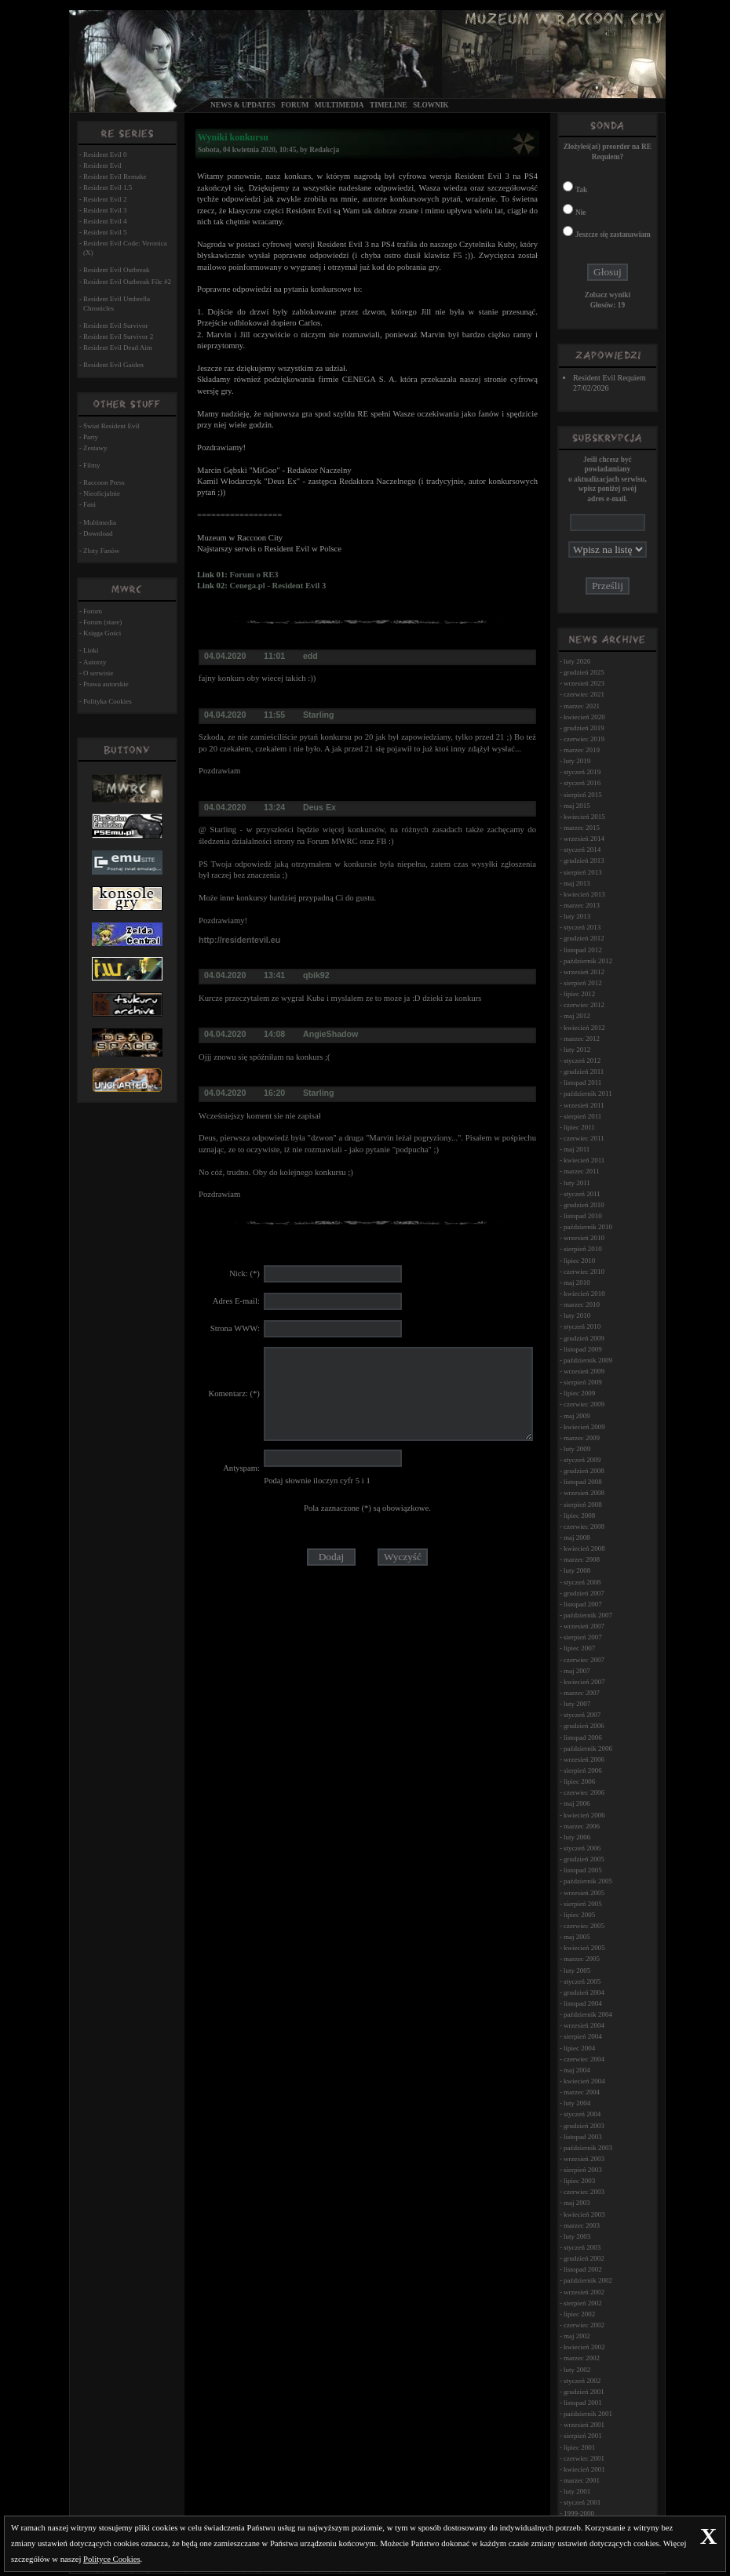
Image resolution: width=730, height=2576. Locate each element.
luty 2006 (577, 1837)
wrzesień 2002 (584, 2292)
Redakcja (324, 150)
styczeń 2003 (582, 2247)
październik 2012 (588, 961)
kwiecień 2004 (584, 2081)
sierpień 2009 (583, 1382)
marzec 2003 (582, 2225)
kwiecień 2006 (584, 1815)
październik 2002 (588, 2280)
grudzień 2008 (584, 1471)
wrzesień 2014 (584, 838)
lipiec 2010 (579, 1260)
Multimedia (339, 105)
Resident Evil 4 (105, 221)
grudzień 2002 (584, 2258)
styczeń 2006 (582, 1848)
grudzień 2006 (584, 1726)
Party (90, 437)
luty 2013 (577, 916)
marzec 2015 (582, 827)
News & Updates (243, 105)
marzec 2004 (582, 2092)
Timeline (388, 105)
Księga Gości (102, 633)
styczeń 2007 (582, 1715)
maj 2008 (577, 1537)
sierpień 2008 (583, 1504)
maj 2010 (577, 1282)
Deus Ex (319, 807)
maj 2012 (577, 1016)
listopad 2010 (583, 1216)
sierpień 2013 (583, 872)
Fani (89, 504)
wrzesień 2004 (584, 2025)
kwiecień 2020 (584, 717)
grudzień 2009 (584, 1338)
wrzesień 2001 (584, 2425)
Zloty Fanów (101, 551)
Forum (294, 105)
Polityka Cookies (107, 701)
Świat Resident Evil (111, 426)
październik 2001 (588, 2414)
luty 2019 (577, 761)
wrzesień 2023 (584, 683)
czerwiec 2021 (584, 694)
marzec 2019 (582, 750)
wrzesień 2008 (584, 1493)
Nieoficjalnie (101, 493)
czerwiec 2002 (584, 2325)
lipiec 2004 (579, 2048)
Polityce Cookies (112, 2559)
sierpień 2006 (583, 1770)
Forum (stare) (102, 622)
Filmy (91, 465)
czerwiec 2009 (584, 1404)
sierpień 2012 (583, 983)
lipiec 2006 (579, 1781)
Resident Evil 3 (105, 210)
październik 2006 (588, 1748)
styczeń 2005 (582, 1981)
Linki (91, 650)
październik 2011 (588, 1093)
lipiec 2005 (579, 1915)
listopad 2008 (583, 1482)
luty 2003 (577, 2236)
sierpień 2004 (583, 2036)
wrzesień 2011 (584, 1105)
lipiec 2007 (579, 1648)
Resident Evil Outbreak (116, 270)
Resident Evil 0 (105, 154)
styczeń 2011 (582, 1194)
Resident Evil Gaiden (113, 365)
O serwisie (98, 673)
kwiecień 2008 (584, 1548)
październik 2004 (588, 2014)
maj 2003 (577, 2203)
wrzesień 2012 (584, 972)
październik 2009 (588, 1360)
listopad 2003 (583, 2137)
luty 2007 (577, 1704)
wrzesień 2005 (584, 1893)
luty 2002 (577, 2370)
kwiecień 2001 (584, 2469)
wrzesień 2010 (584, 1238)
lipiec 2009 (579, 1393)
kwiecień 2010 (584, 1293)
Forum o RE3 (253, 574)
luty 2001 (577, 2491)
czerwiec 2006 (584, 1792)
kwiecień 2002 (584, 2347)
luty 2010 (577, 1315)
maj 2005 (577, 1937)
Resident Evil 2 (105, 199)
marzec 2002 (582, 2358)
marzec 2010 (582, 1304)
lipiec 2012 (579, 994)
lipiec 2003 (579, 2181)
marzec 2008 (582, 1559)
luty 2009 (577, 1449)
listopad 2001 (583, 2403)
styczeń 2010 (582, 1326)
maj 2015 (577, 806)
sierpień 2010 (583, 1249)
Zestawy (95, 448)
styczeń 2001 (582, 2502)
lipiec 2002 (579, 2314)
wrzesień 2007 (584, 1626)
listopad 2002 (583, 2269)
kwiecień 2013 (584, 894)
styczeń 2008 (582, 1582)
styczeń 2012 (582, 1060)
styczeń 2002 (582, 2381)
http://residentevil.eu (239, 939)
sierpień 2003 (583, 2170)
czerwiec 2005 (584, 1926)
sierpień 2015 (583, 795)
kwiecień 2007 (584, 1682)
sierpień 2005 (583, 1904)
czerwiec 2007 (584, 1660)
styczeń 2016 (582, 783)
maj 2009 (577, 1416)
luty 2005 (577, 1970)
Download (98, 533)
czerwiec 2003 (584, 2192)
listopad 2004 (583, 2003)
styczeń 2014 (582, 849)
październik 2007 (588, 1615)
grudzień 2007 (584, 1593)
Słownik (431, 105)
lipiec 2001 (579, 2447)
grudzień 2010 (584, 1205)
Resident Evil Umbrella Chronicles (116, 303)
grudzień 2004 (584, 1992)
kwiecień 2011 (584, 1160)
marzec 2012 (582, 1038)
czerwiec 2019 (584, 739)
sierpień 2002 (583, 2303)
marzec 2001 (582, 2480)
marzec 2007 (582, 1693)
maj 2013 (577, 883)
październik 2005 (588, 1881)
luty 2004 (577, 2103)
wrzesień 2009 (584, 1371)
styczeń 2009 (582, 1460)
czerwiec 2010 (584, 1271)
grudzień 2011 (584, 1071)
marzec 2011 (582, 1171)
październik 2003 (588, 2148)
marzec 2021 (582, 706)
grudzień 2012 (584, 938)
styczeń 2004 (582, 2114)
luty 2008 (577, 1570)
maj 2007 (577, 1671)
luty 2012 (577, 1049)
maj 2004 (577, 2070)
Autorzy (95, 662)
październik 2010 (588, 1227)
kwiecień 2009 (584, 1427)
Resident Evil (102, 165)
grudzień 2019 (584, 728)
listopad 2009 (583, 1349)
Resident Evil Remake (114, 176)
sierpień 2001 (583, 2436)
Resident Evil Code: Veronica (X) (125, 248)
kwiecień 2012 (584, 1027)
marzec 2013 (582, 905)
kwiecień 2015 (584, 816)
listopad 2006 (583, 1737)
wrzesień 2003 (584, 2159)
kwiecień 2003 (584, 2214)
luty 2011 (577, 1183)
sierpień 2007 (583, 1637)
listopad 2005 (583, 1870)
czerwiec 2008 (584, 1526)
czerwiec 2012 (584, 1005)
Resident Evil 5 (105, 232)
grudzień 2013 (584, 860)
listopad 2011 (582, 1082)
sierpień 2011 (582, 1116)
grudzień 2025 (584, 672)
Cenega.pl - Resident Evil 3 (277, 585)
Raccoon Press (104, 482)
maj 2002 (577, 2336)
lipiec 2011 (579, 1127)
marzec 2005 (582, 1959)
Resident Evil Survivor (115, 325)
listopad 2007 (583, 1604)
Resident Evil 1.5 (107, 187)
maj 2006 (577, 1803)
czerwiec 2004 (584, 2059)
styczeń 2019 (582, 772)
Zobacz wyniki (607, 295)
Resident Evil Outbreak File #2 (127, 282)
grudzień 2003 (584, 2126)
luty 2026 (577, 661)
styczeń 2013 (582, 927)
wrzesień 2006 (584, 1759)
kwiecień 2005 (584, 1948)
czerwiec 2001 (584, 2458)
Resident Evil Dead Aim (117, 347)
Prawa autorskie (106, 684)
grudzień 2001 (584, 2392)
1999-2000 (579, 2513)
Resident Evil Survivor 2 (118, 336)
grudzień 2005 (584, 1859)
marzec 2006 (582, 1826)
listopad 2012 (583, 950)
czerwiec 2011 (584, 1138)
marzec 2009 (582, 1438)
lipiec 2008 (579, 1515)
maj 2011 (576, 1149)
